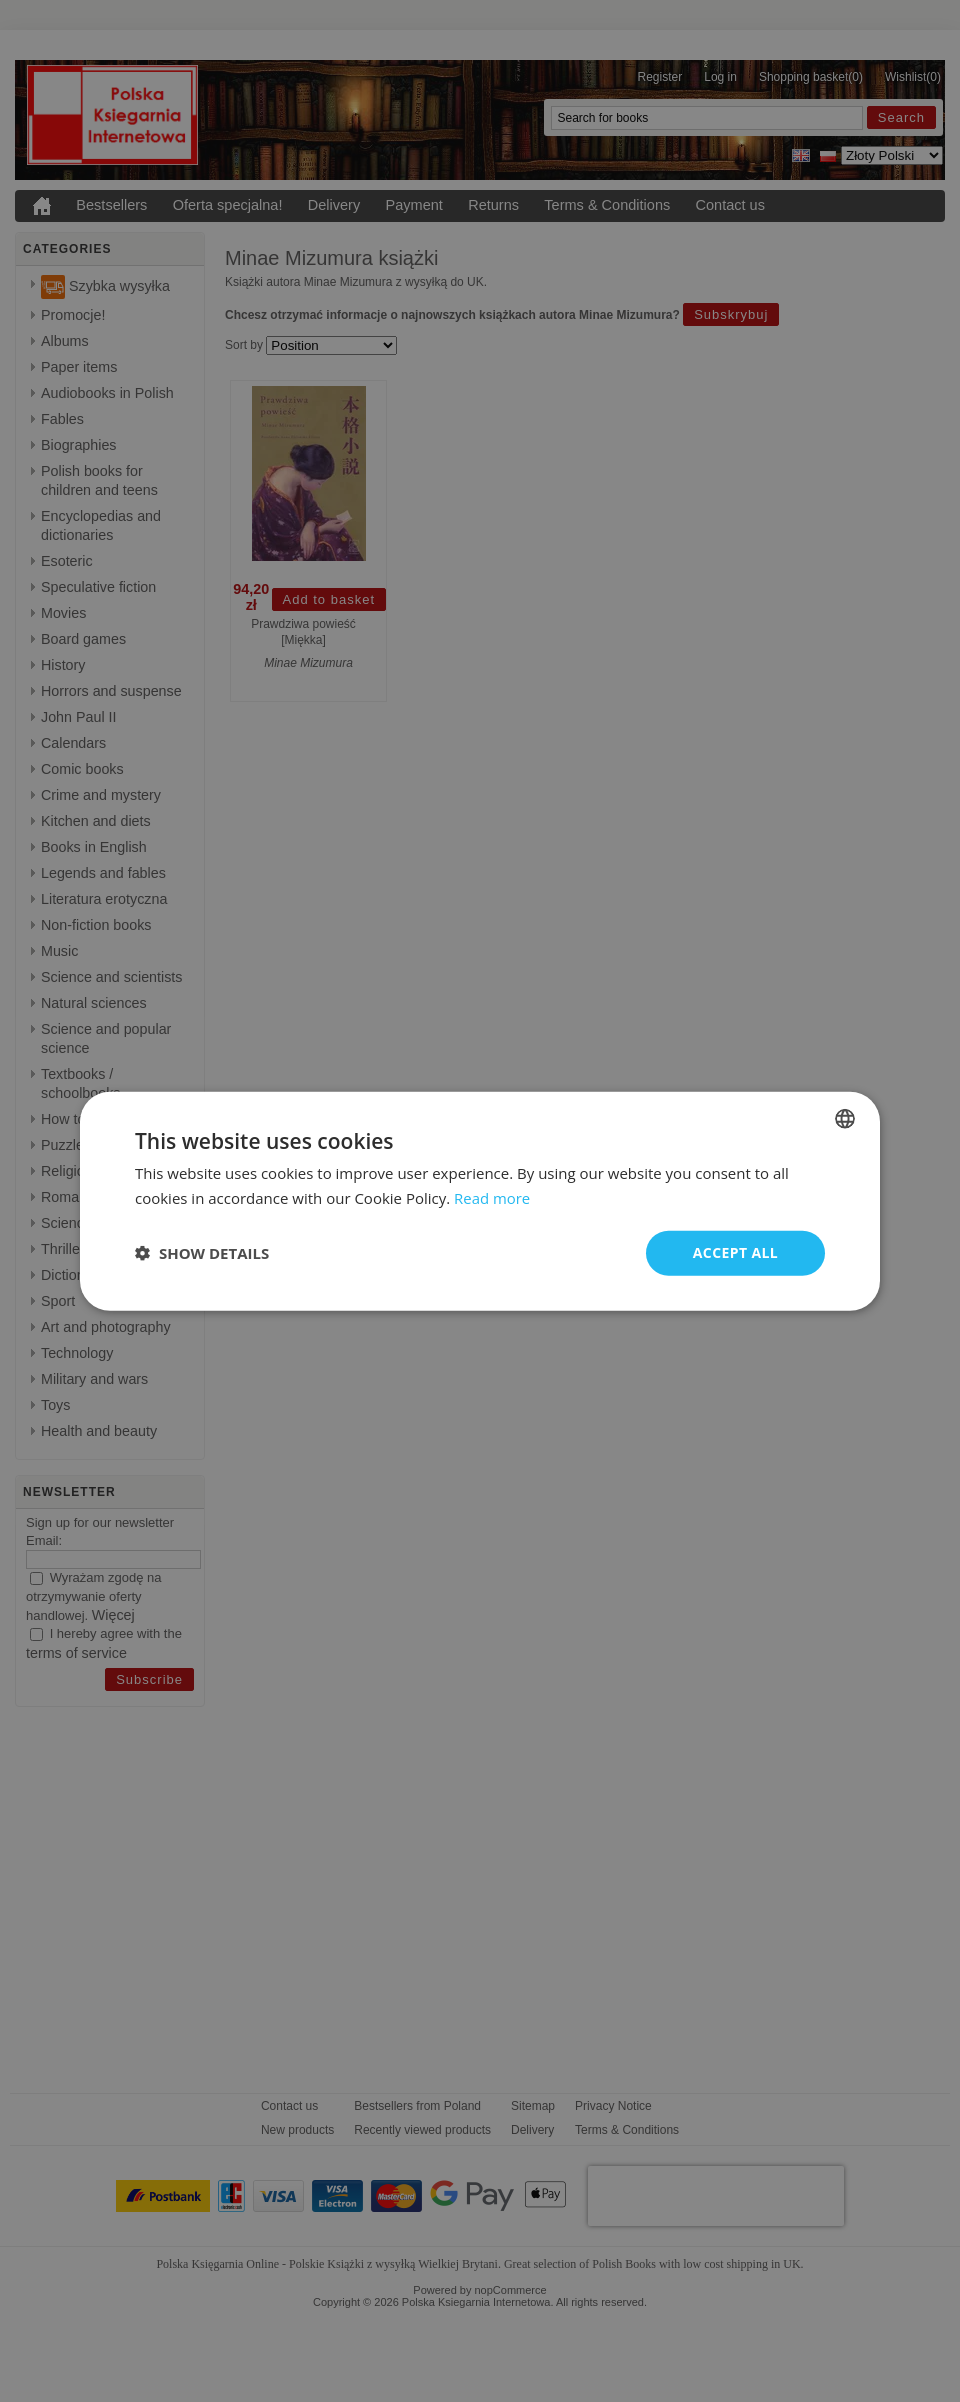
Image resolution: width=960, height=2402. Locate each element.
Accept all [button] (735, 1252)
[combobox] (845, 1119)
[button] (202, 1253)
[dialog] (480, 1201)
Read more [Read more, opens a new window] (492, 1198)
